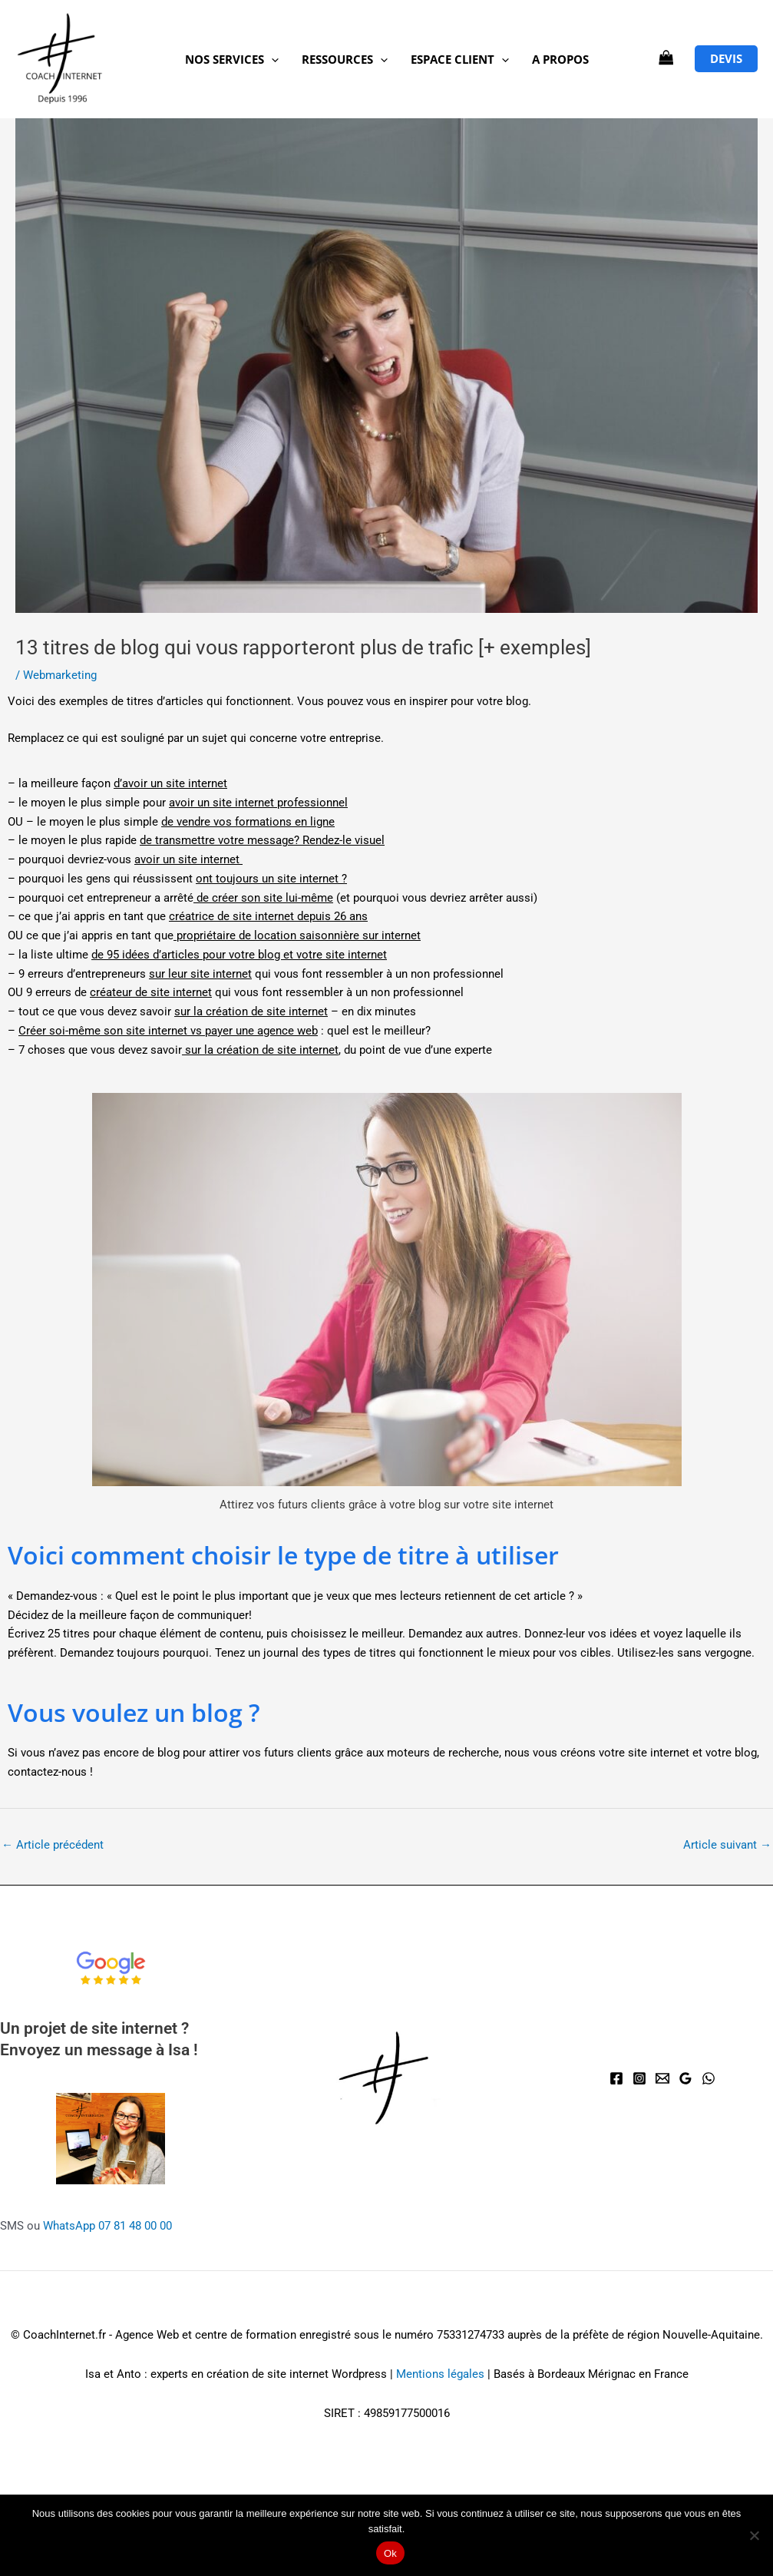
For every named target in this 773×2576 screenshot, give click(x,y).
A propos (560, 59)
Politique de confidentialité (397, 2296)
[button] (271, 59)
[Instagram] (639, 2078)
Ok (390, 2553)
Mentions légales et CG (252, 2296)
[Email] (662, 2078)
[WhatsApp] (708, 2078)
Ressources (345, 59)
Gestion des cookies (528, 2296)
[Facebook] (616, 2078)
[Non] (753, 2535)
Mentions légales (440, 2374)
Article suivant (727, 1845)
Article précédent (53, 1845)
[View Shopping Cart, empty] (666, 58)
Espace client (460, 59)
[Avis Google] (685, 2078)
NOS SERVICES (232, 59)
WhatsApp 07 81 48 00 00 (107, 2226)
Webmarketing (60, 675)
